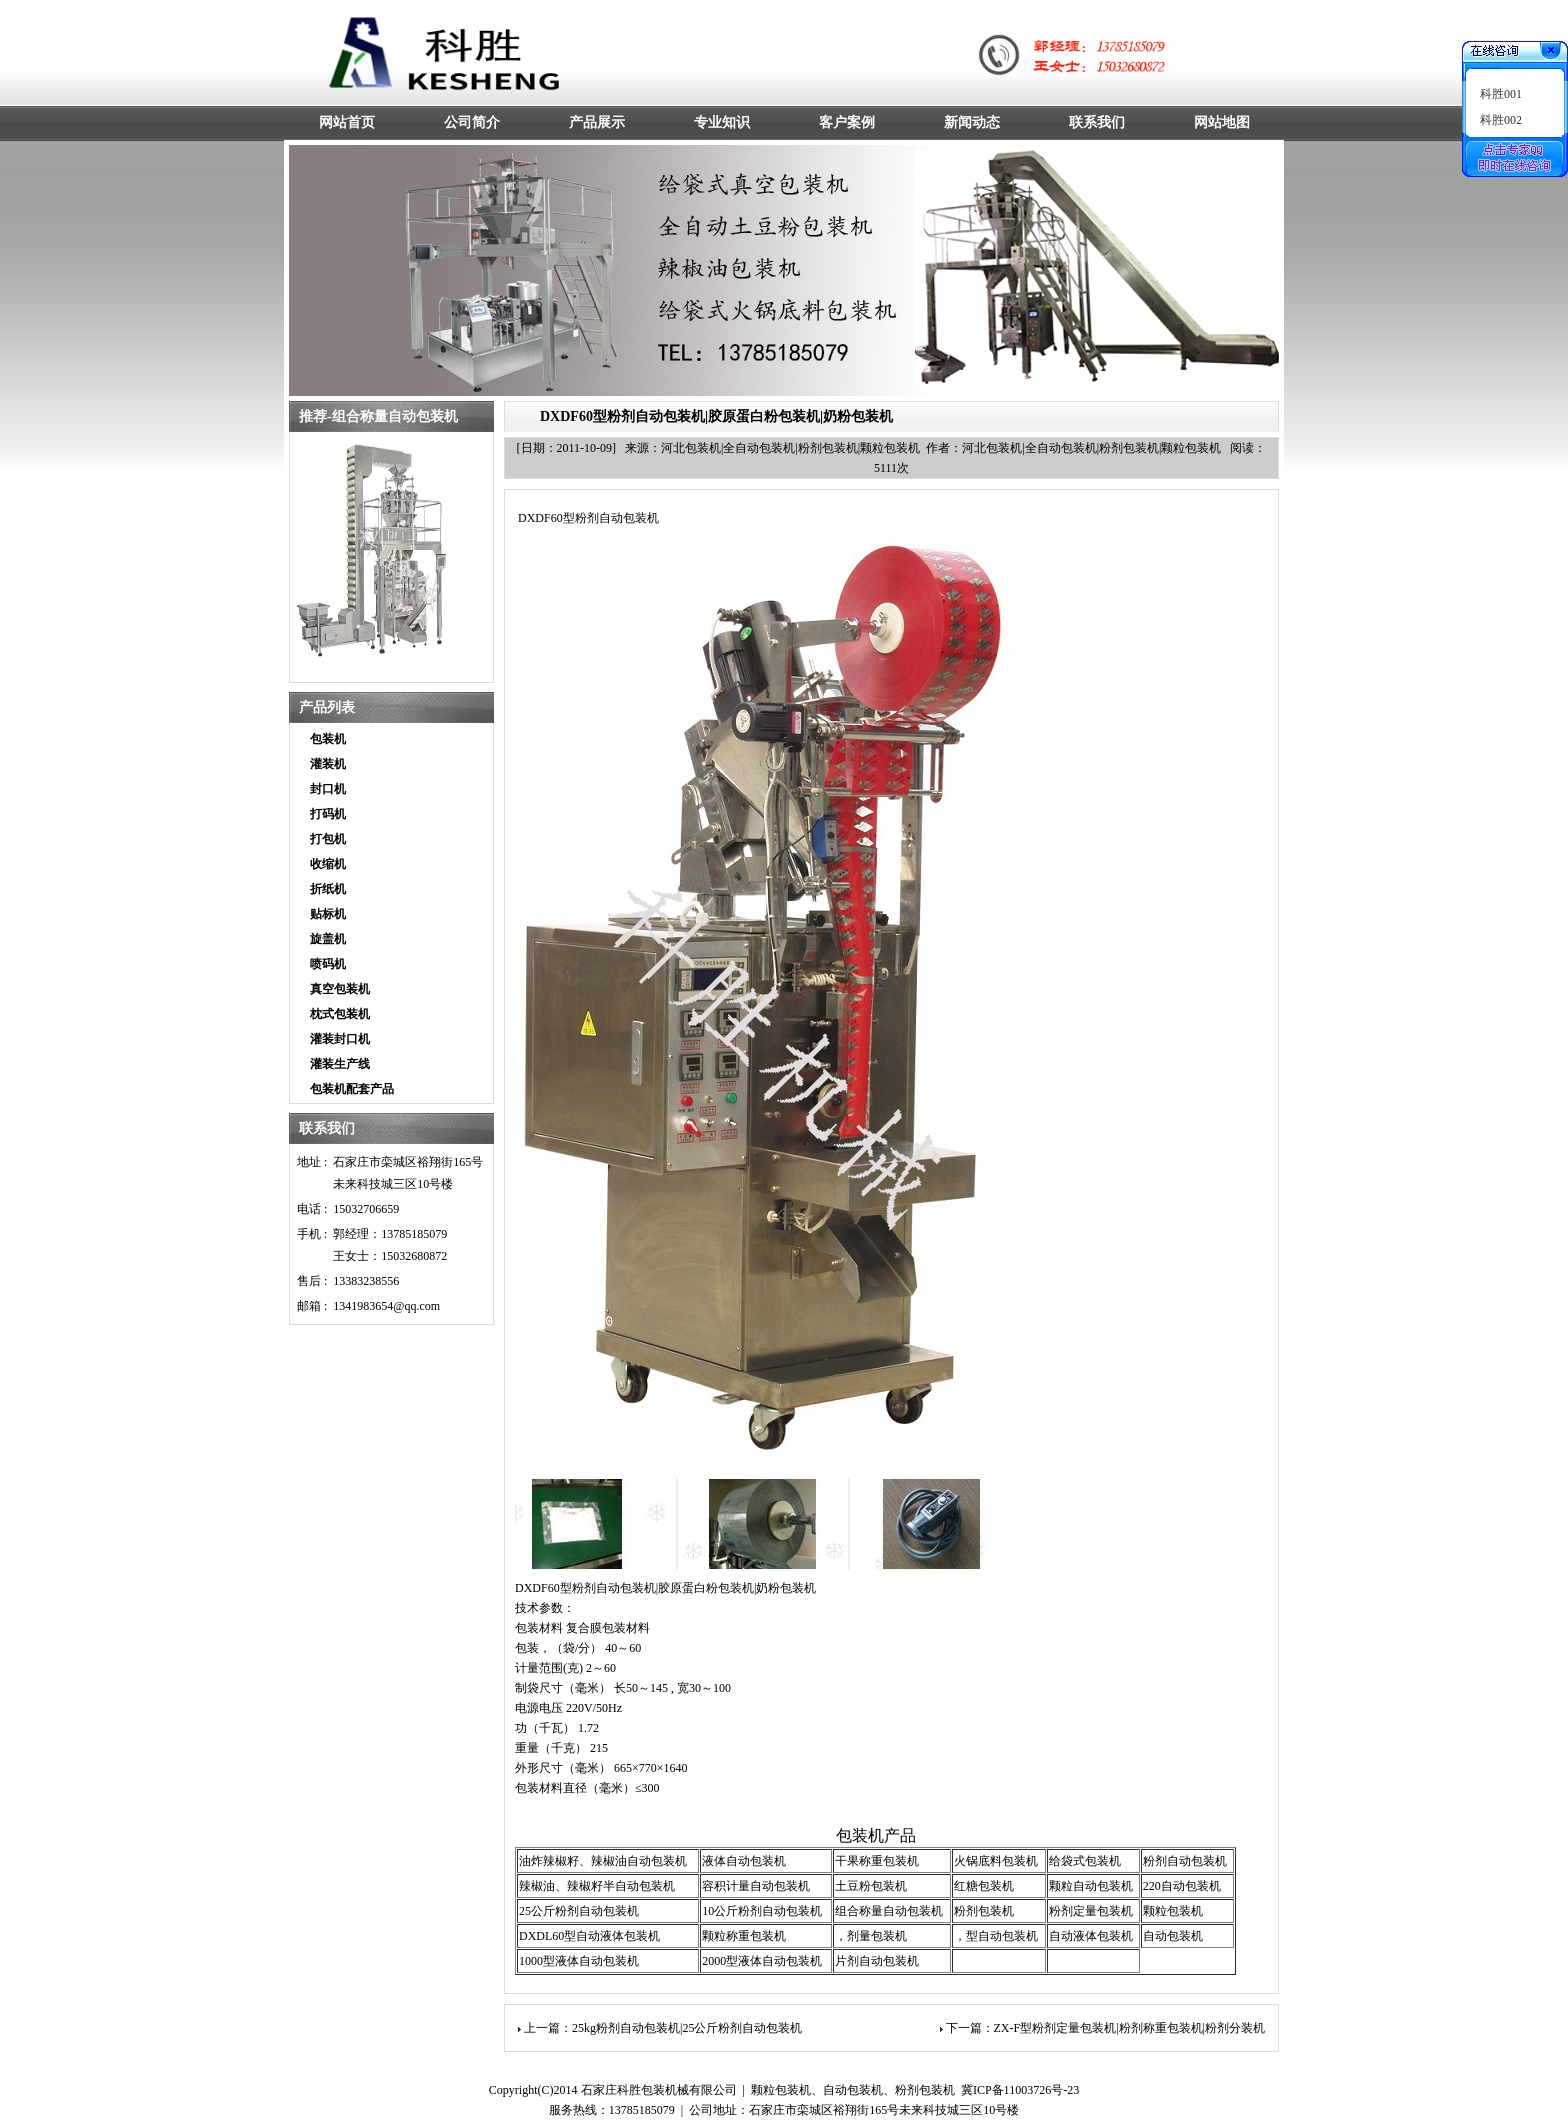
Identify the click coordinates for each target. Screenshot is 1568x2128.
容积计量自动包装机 (756, 1886)
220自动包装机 (1182, 1886)
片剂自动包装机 (877, 1961)
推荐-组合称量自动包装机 (378, 416)
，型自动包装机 (996, 1936)
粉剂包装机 (984, 1911)
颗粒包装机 (1173, 1911)
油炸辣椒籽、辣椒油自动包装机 (603, 1861)
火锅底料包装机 (996, 1861)
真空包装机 (340, 989)
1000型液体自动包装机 (579, 1961)
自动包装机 (1173, 1936)
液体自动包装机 (744, 1861)
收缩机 (328, 864)
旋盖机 (328, 939)
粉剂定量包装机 (1091, 1911)
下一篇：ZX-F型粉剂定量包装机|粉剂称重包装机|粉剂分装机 (1105, 2028)
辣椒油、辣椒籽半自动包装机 (597, 1886)
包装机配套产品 (352, 1089)
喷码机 (328, 964)
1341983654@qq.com (386, 1306)
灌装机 (328, 764)
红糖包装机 (984, 1886)
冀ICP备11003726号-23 (1020, 2090)
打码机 (328, 814)
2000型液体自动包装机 (762, 1961)
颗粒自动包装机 (1091, 1886)
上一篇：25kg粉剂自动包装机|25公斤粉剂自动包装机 (663, 2028)
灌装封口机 (340, 1039)
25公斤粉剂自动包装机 (579, 1911)
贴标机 (328, 914)
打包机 (328, 839)
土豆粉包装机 (871, 1886)
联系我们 (327, 1128)
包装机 (328, 739)
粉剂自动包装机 (1185, 1861)
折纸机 (328, 889)
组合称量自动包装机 (889, 1911)
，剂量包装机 (871, 1936)
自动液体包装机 (1091, 1936)
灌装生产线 (340, 1064)
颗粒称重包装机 (744, 1936)
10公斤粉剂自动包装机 (762, 1911)
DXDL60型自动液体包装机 (589, 1936)
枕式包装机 (340, 1014)
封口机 (328, 789)
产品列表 (327, 707)
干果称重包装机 (877, 1861)
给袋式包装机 (1085, 1861)
